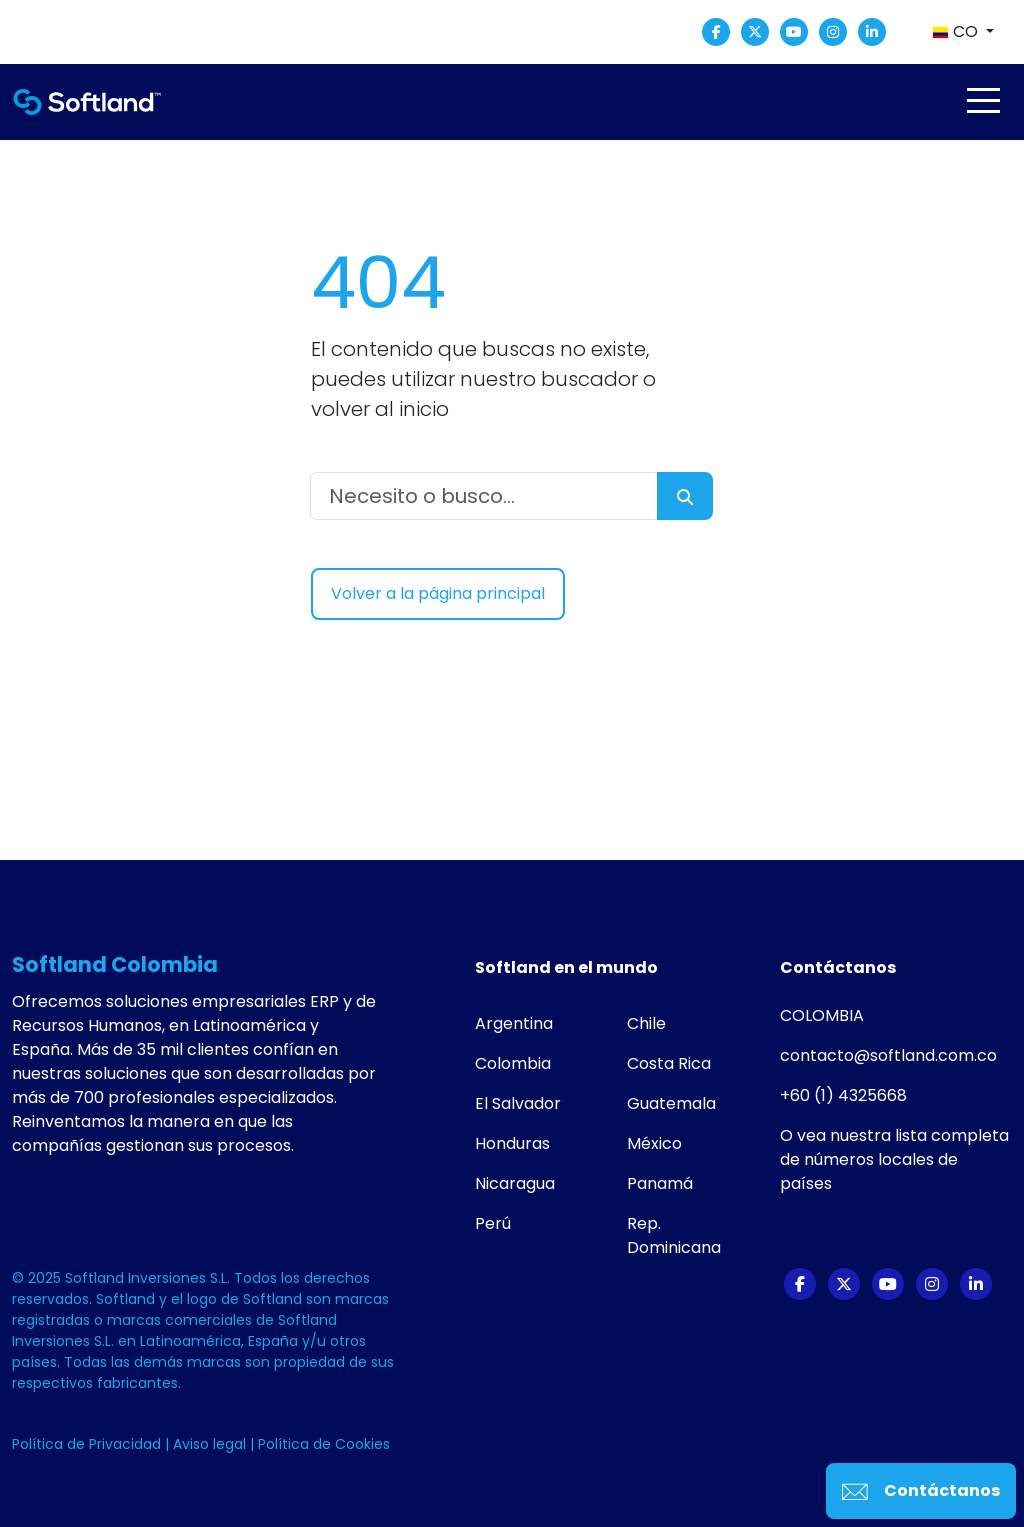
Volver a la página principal (438, 593)
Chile (646, 1023)
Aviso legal (211, 1444)
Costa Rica (669, 1063)
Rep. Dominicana (674, 1235)
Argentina (514, 1023)
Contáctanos (921, 1490)
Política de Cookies (324, 1444)
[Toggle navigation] (983, 100)
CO (957, 31)
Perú (493, 1223)
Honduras (512, 1143)
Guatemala (671, 1103)
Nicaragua (515, 1183)
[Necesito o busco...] (484, 496)
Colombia (513, 1063)
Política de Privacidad (88, 1444)
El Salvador (518, 1103)
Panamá (660, 1183)
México (654, 1143)
